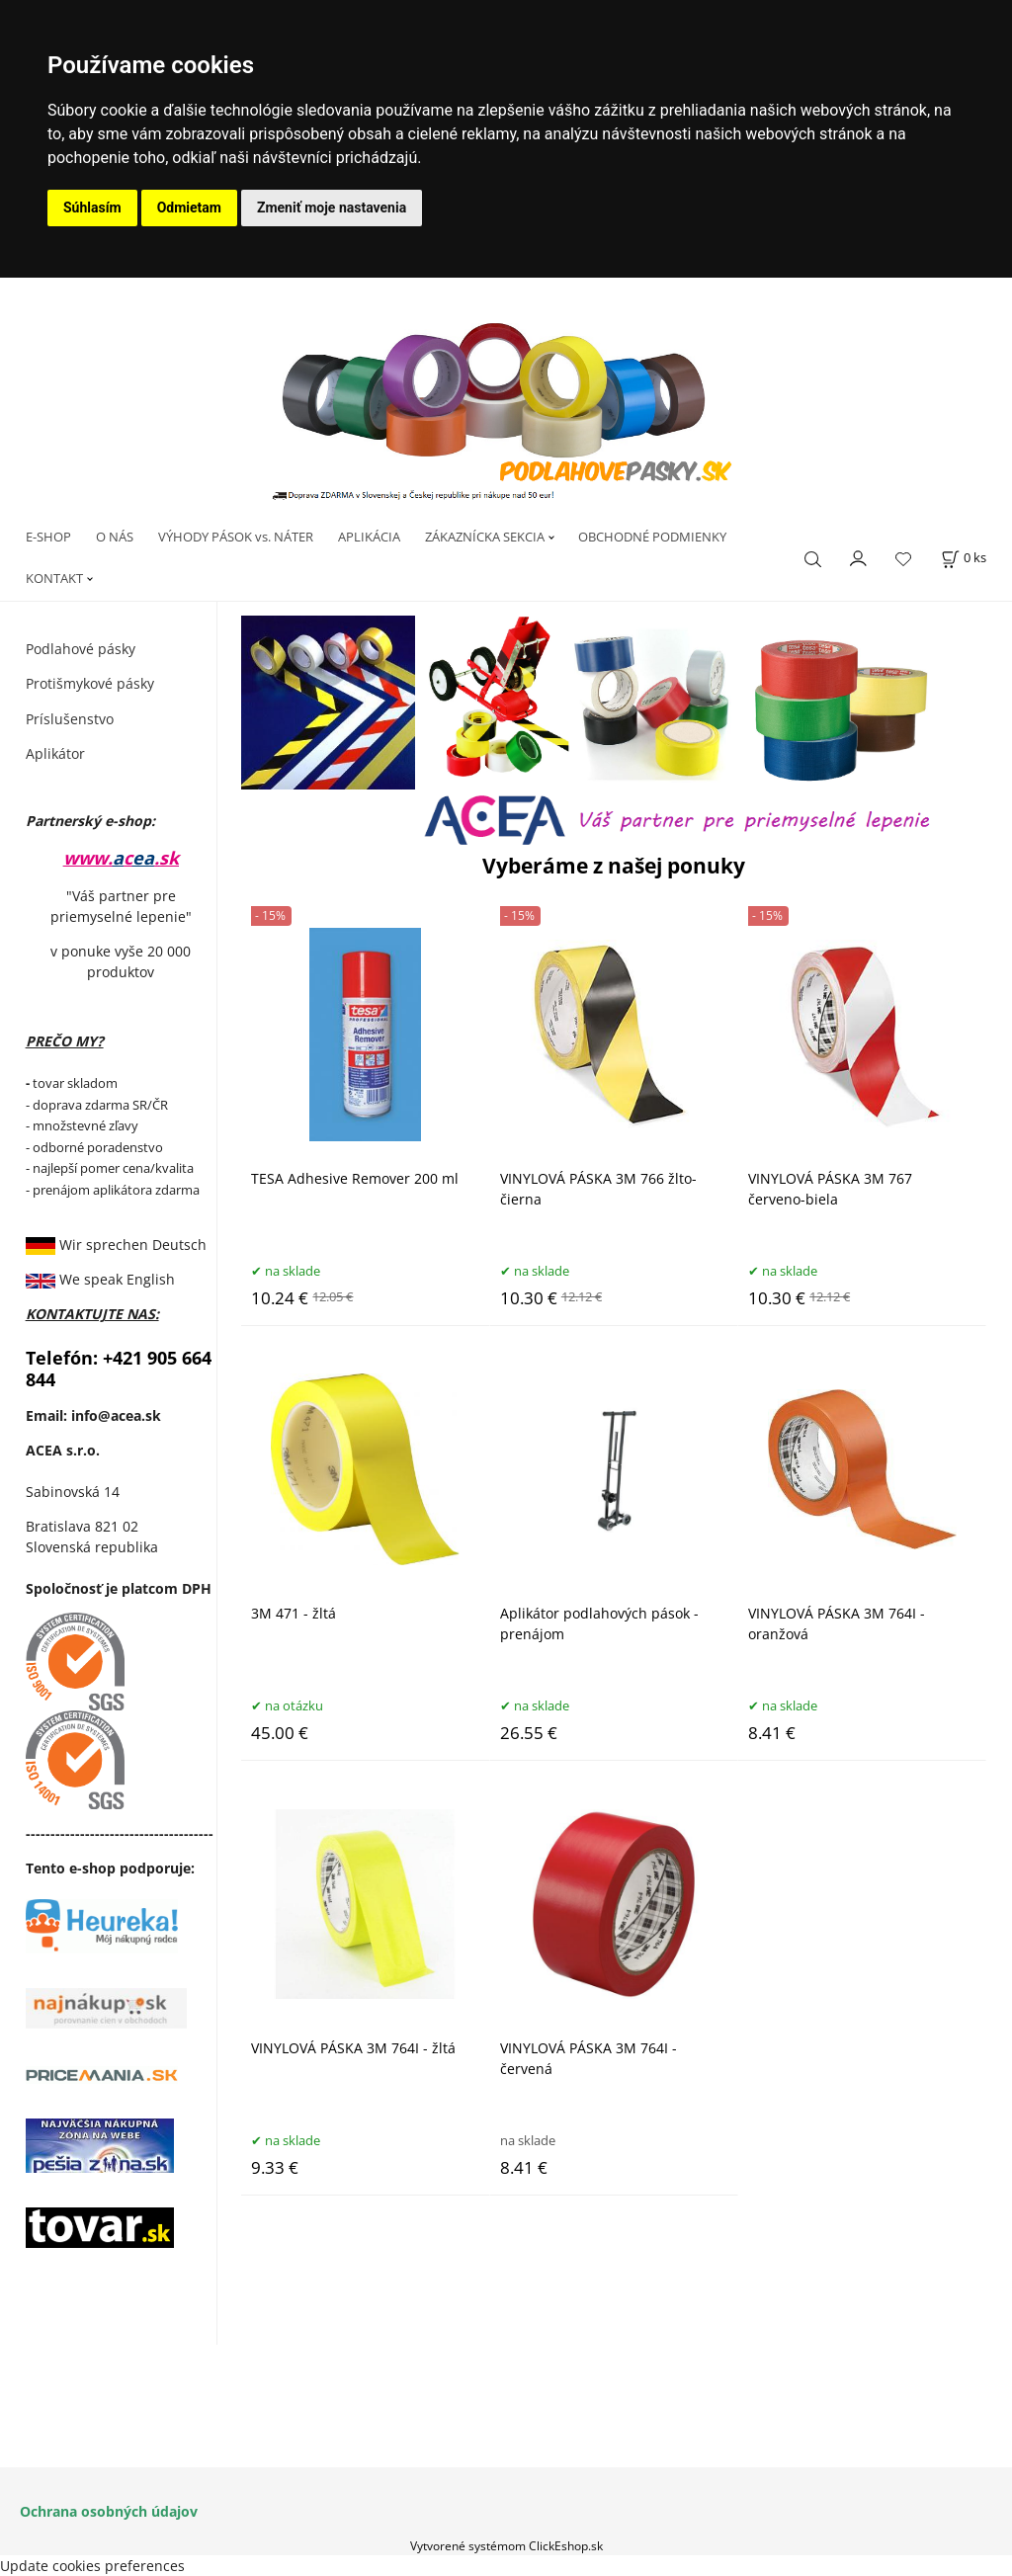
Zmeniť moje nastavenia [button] (331, 207)
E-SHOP (48, 536)
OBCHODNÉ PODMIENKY (652, 536)
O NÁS (114, 536)
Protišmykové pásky (90, 683)
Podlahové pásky (80, 648)
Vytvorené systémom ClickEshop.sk (506, 2545)
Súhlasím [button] (92, 207)
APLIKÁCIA (369, 536)
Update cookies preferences (92, 2565)
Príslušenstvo (70, 718)
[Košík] (963, 557)
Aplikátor (55, 753)
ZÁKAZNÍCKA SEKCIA (485, 536)
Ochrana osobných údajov (109, 2511)
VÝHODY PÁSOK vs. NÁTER (235, 536)
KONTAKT (54, 578)
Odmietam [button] (189, 207)
